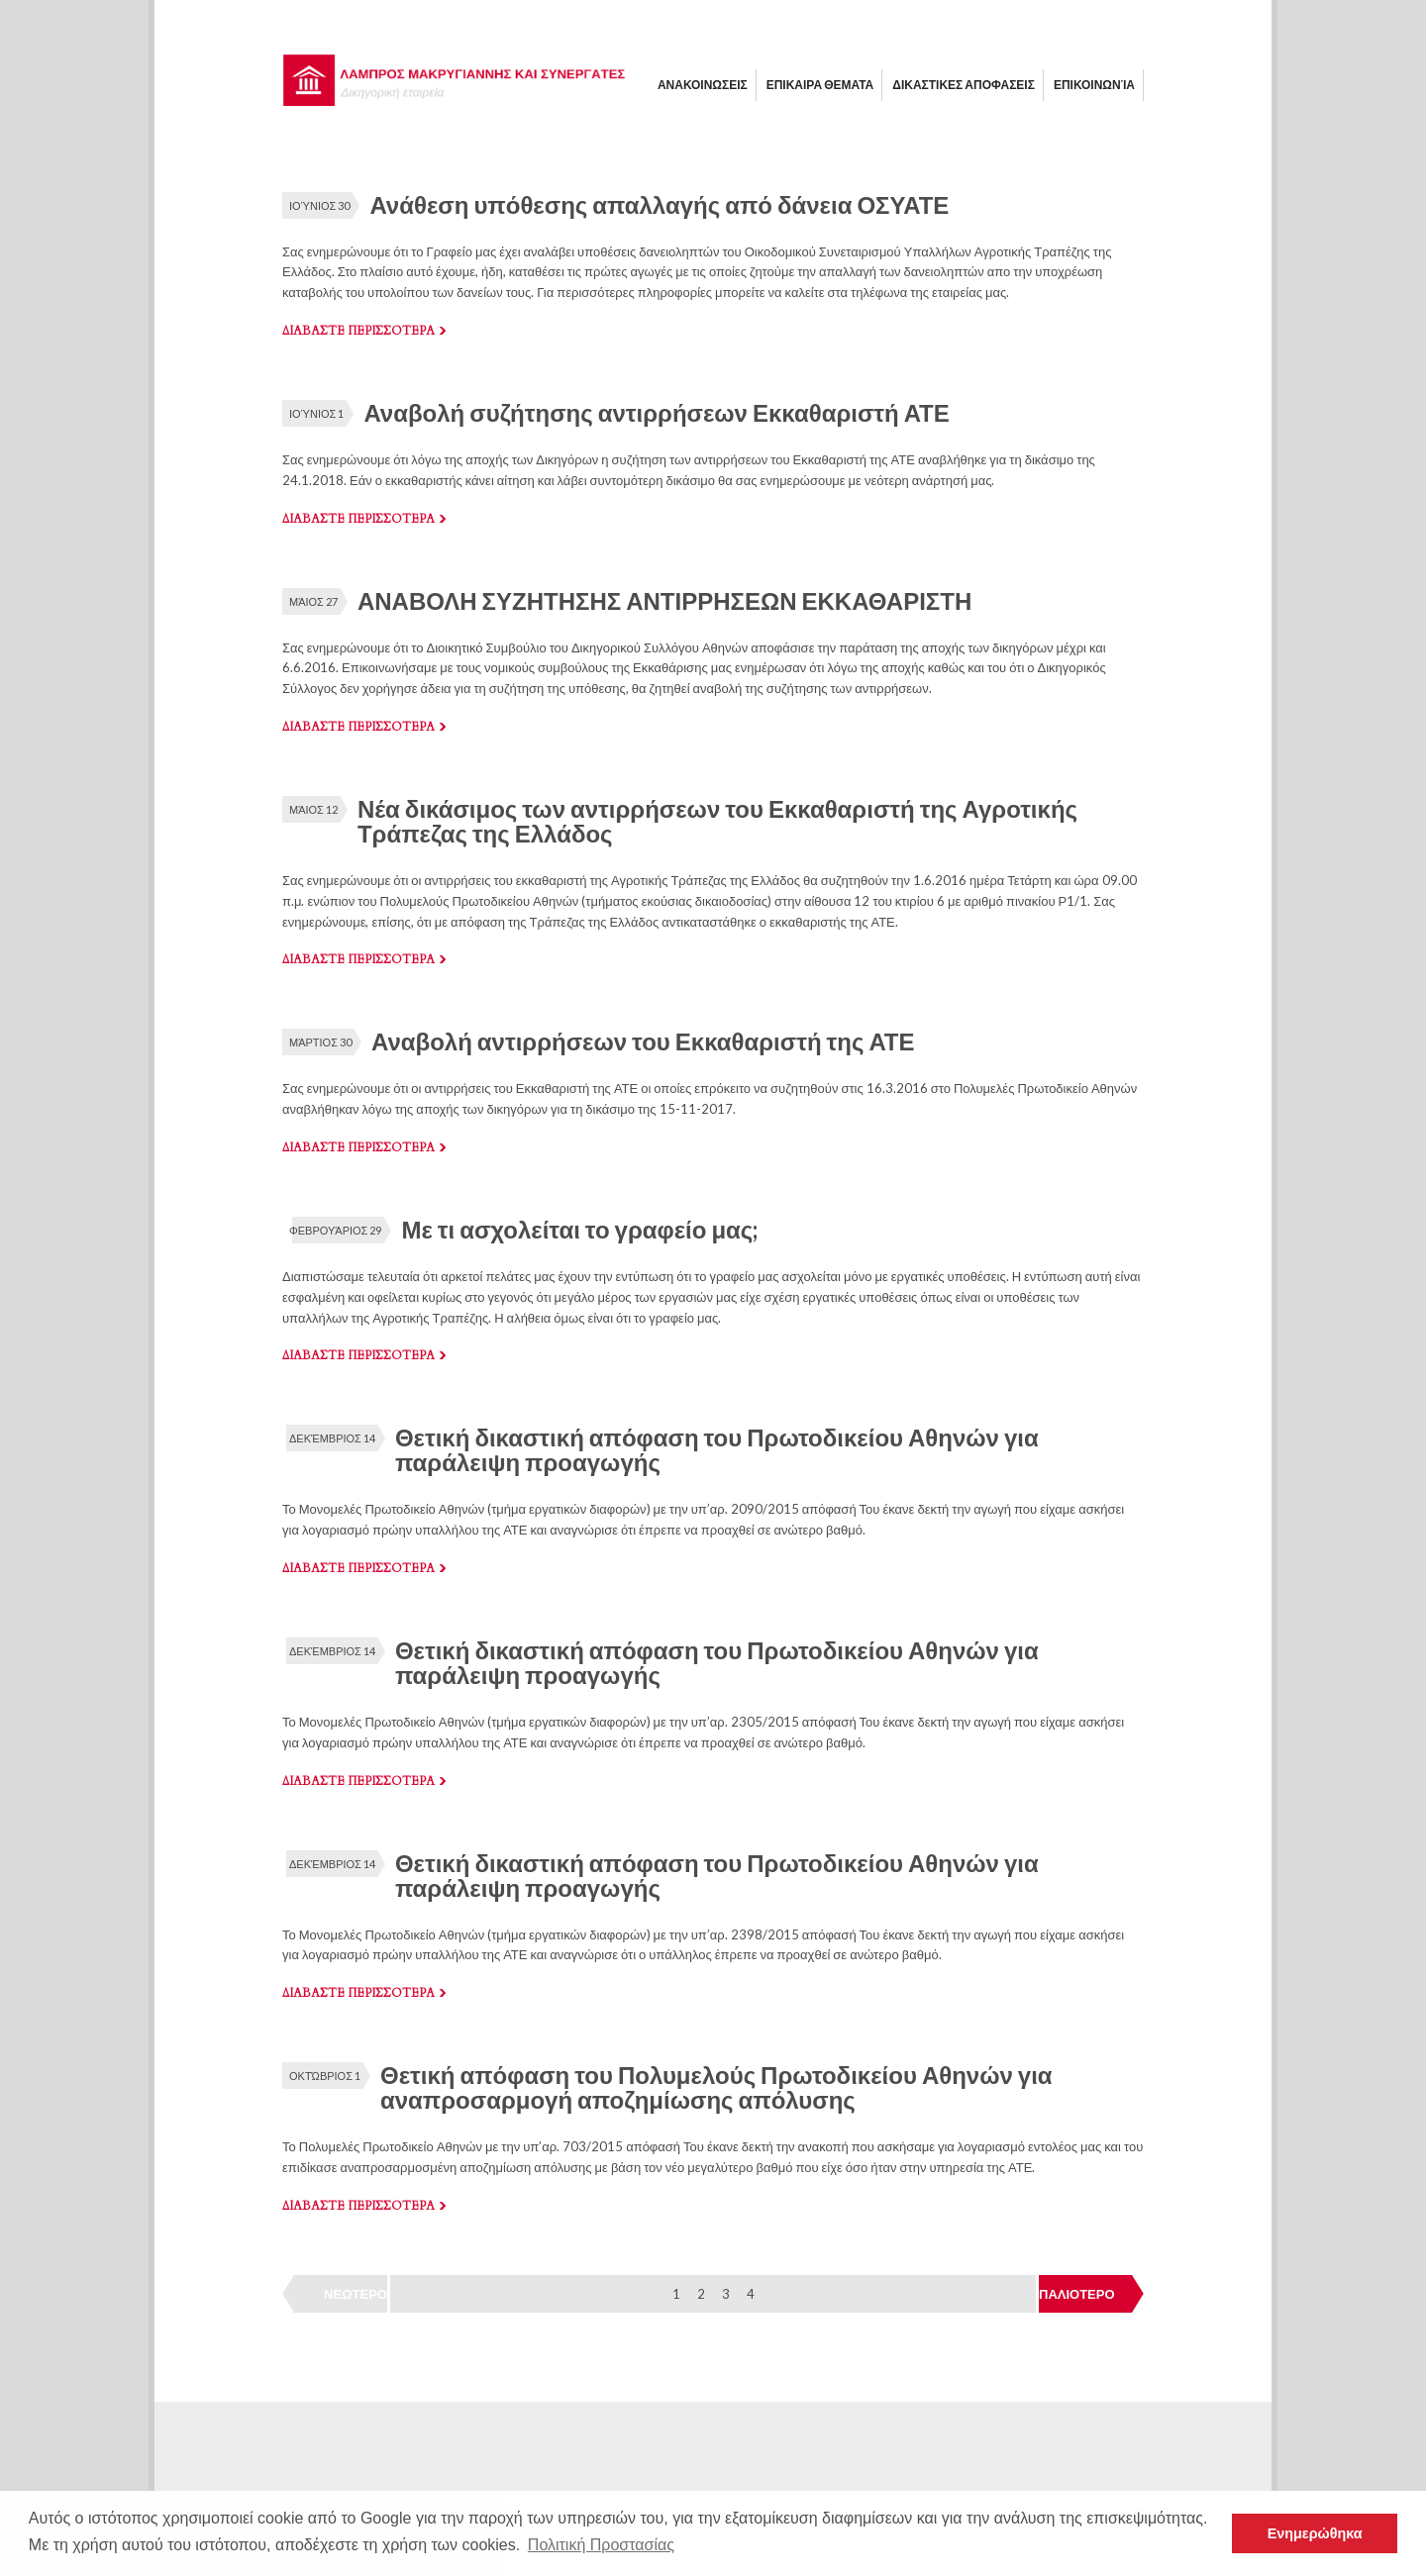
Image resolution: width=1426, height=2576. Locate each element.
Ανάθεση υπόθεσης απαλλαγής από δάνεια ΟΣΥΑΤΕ (659, 204)
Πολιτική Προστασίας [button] (601, 2544)
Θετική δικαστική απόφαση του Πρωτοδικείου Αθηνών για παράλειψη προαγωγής (717, 1449)
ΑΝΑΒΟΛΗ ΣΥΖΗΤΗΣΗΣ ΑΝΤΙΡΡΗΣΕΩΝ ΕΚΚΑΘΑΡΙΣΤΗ (664, 600)
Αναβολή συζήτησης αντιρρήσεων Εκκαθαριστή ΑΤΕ (656, 412)
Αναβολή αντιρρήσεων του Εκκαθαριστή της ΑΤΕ (642, 1041)
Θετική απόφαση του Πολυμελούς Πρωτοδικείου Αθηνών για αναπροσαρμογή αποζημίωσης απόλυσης (716, 2087)
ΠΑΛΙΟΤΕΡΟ (1077, 2294)
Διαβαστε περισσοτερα (358, 331)
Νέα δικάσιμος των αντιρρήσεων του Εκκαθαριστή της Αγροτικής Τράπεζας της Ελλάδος (717, 820)
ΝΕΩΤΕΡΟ (355, 2294)
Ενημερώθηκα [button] (1315, 2533)
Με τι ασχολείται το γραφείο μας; (579, 1229)
